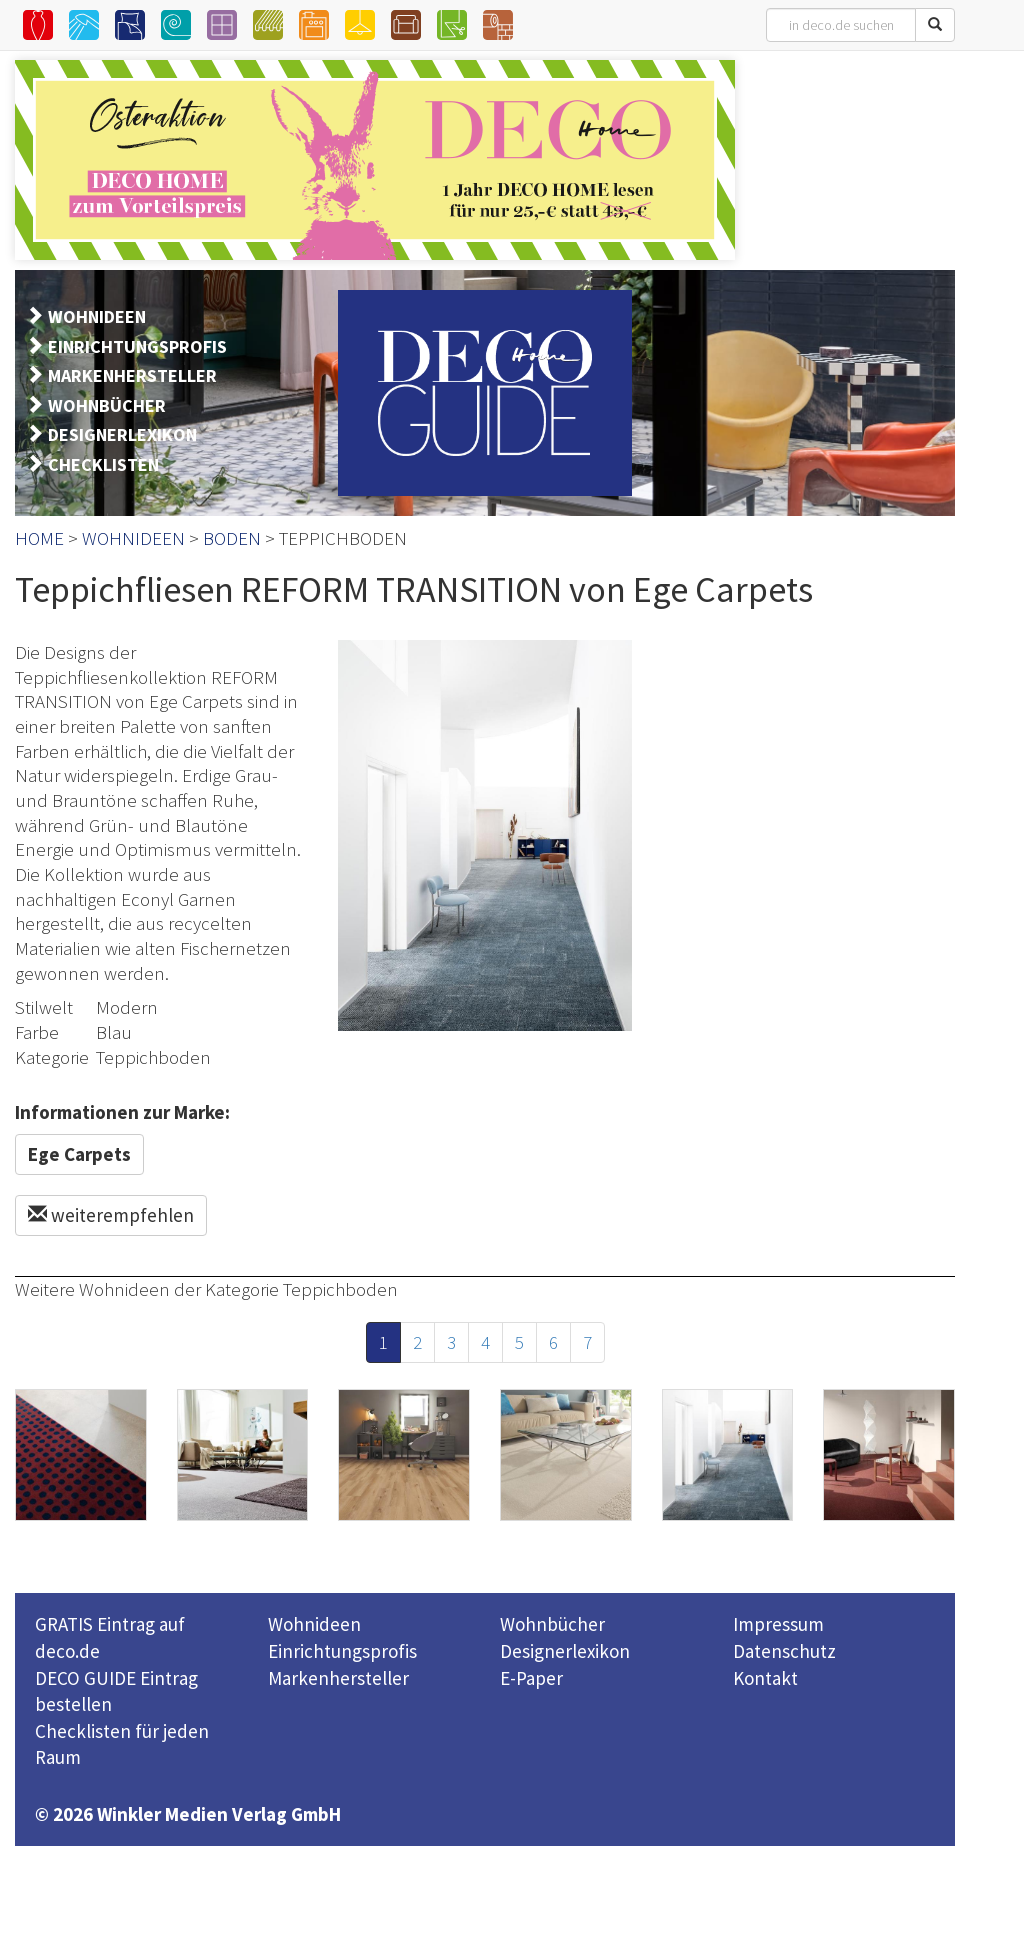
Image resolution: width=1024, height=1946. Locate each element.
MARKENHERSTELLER (132, 375)
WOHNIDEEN (97, 316)
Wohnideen (314, 1624)
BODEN (232, 538)
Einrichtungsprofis (342, 1651)
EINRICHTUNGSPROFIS (137, 346)
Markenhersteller (338, 1678)
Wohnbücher (552, 1624)
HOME (39, 538)
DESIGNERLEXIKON (122, 434)
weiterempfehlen (111, 1215)
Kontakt (765, 1678)
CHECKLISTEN (103, 464)
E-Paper (531, 1678)
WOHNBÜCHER (107, 405)
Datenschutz (784, 1651)
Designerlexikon (565, 1651)
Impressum (778, 1624)
